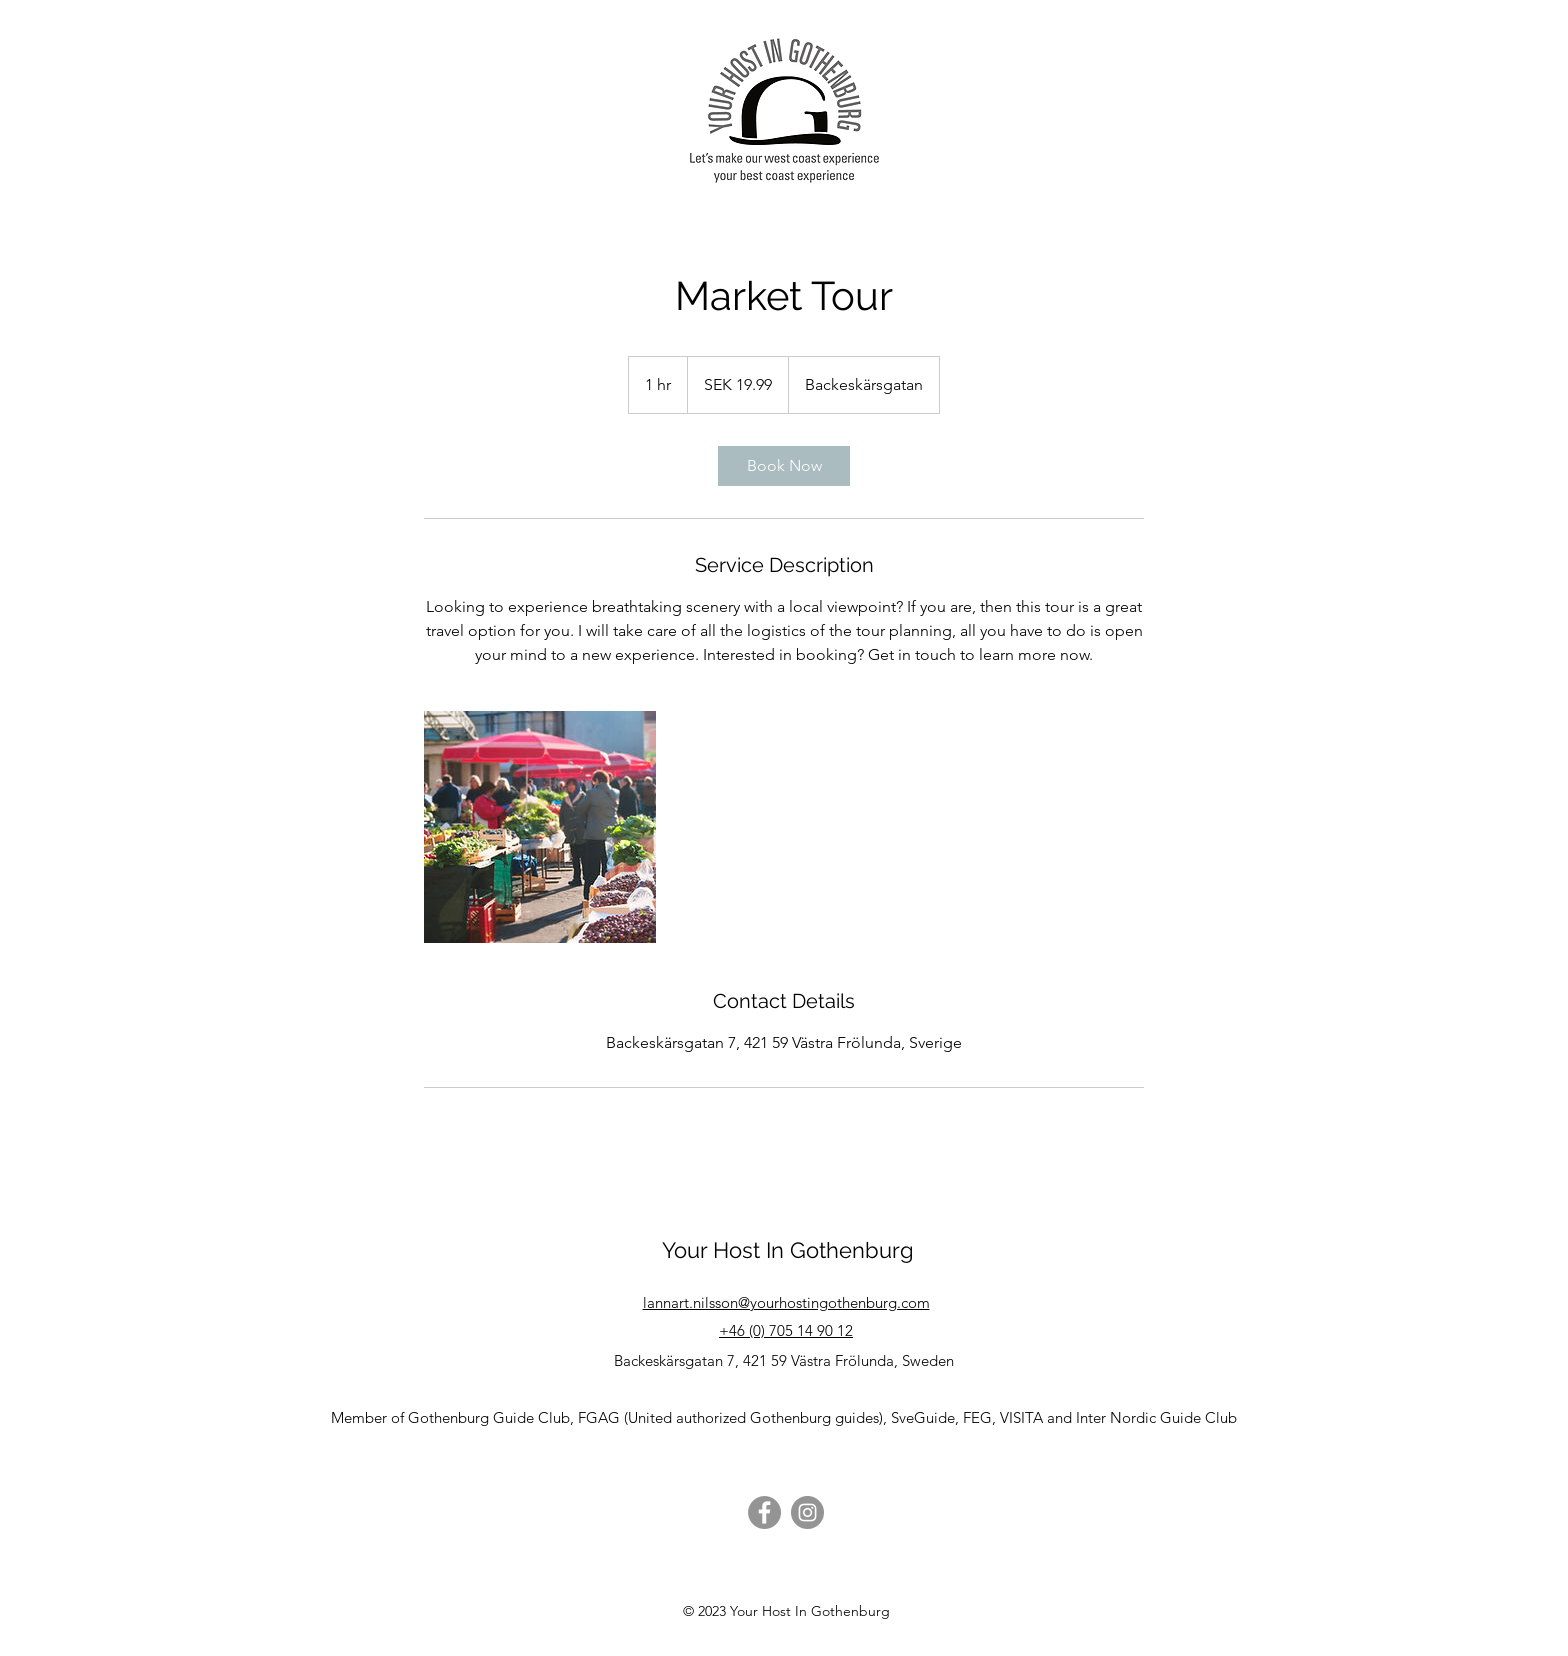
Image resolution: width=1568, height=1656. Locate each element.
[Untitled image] (540, 827)
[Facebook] (764, 1512)
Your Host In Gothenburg (788, 1250)
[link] (784, 466)
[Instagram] (807, 1512)
